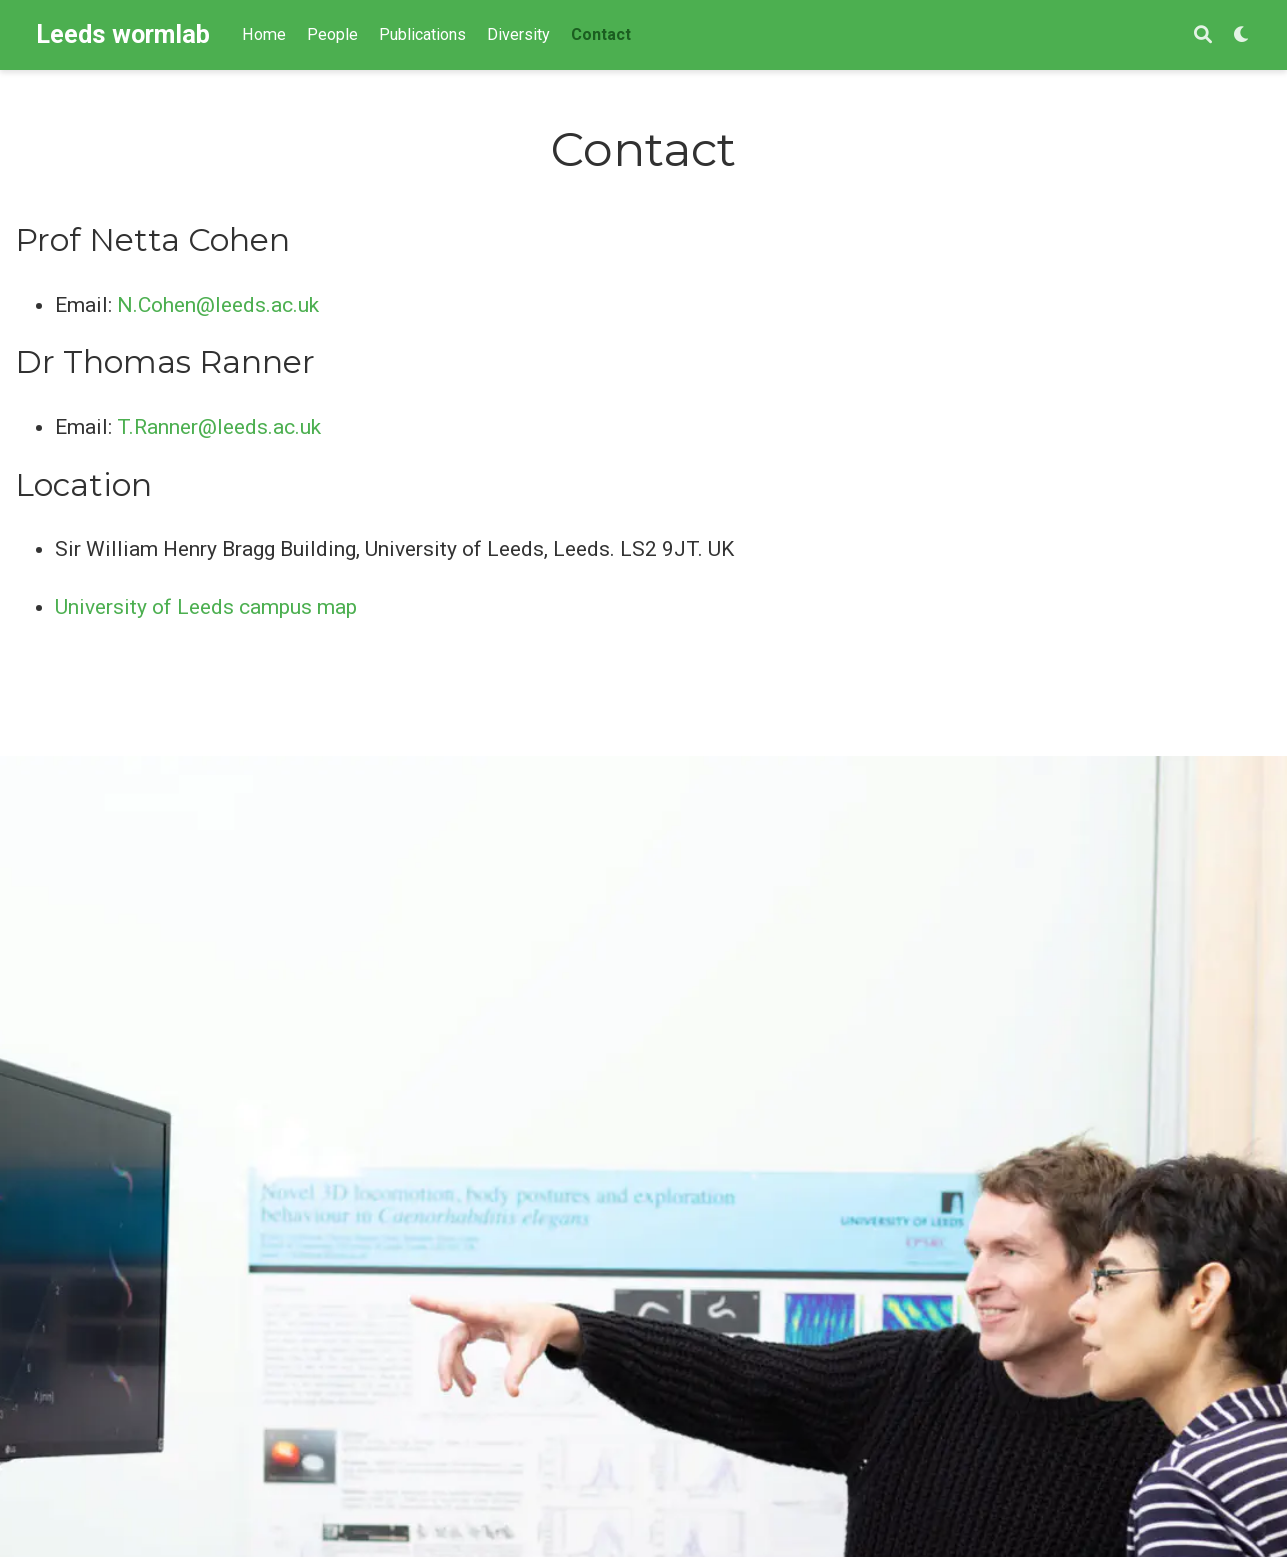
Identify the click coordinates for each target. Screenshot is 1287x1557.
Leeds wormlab (123, 34)
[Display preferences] (1242, 35)
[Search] (1203, 35)
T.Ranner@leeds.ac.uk (219, 427)
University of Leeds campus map (206, 607)
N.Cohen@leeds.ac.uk (218, 305)
